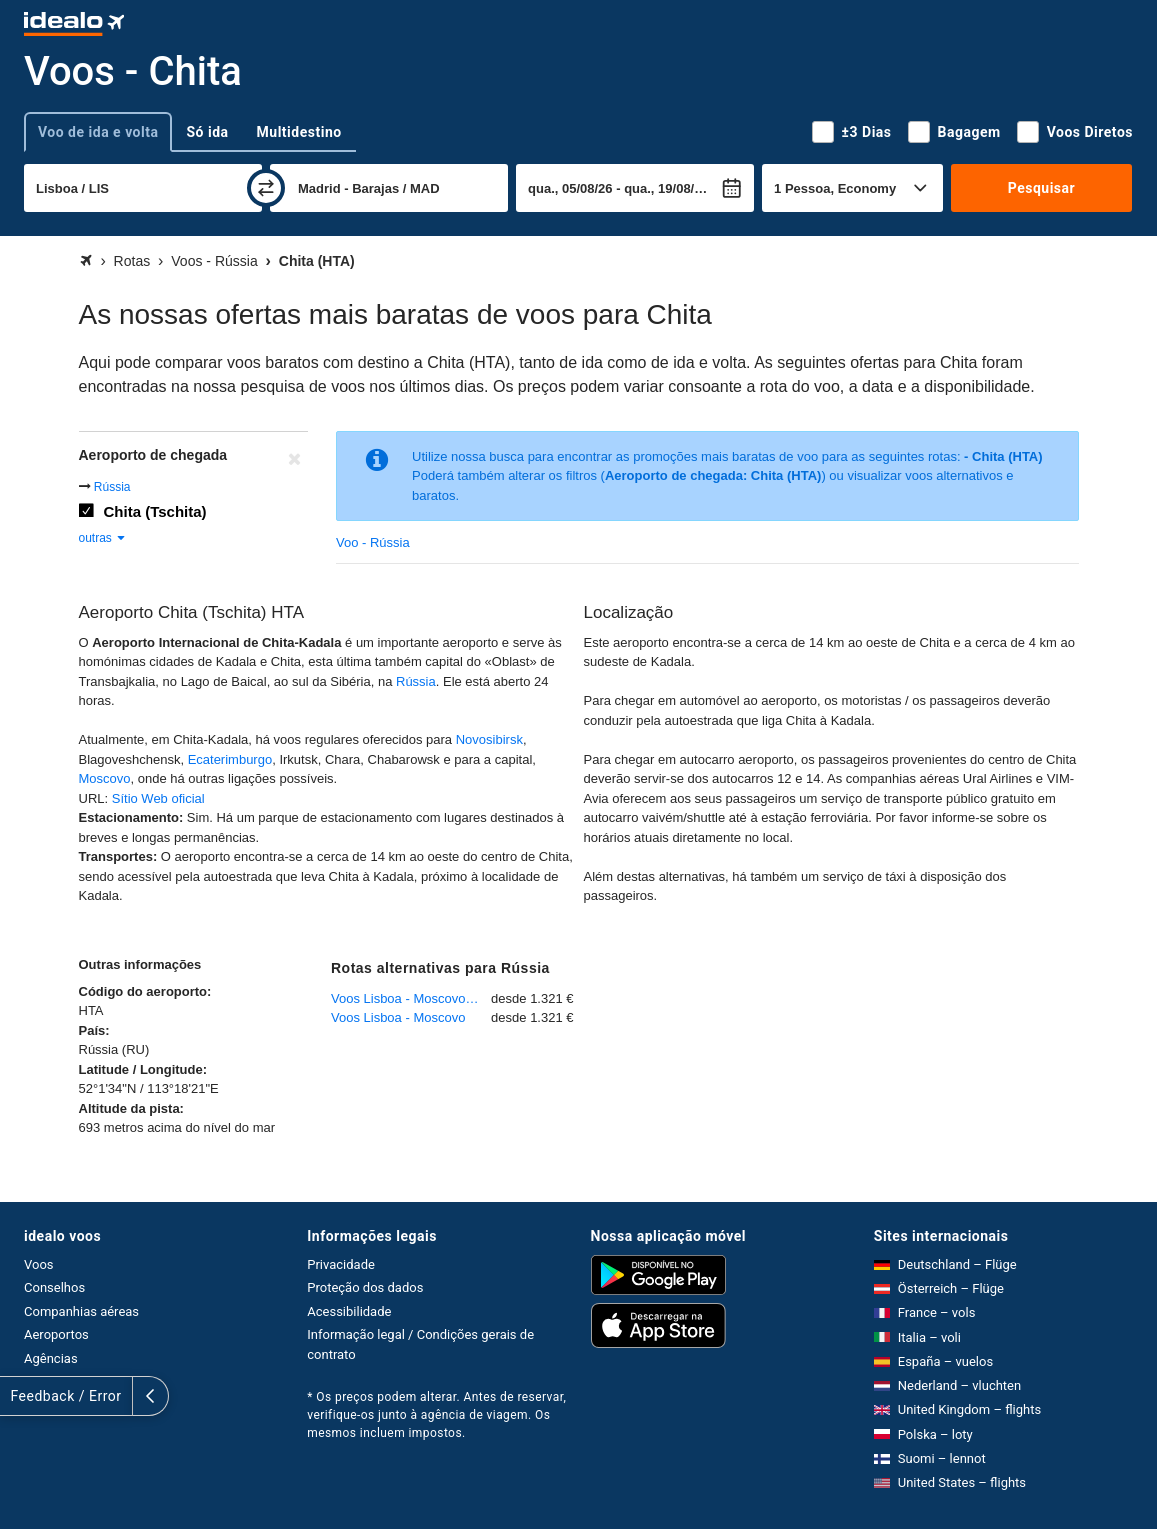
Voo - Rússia (373, 542)
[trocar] (266, 188)
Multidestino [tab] (299, 132)
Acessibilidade (349, 1311)
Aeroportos (56, 1334)
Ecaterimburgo (230, 759)
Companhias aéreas (81, 1311)
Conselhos (54, 1287)
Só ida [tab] (207, 132)
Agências (51, 1358)
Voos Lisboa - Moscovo (398, 1017)
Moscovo (105, 778)
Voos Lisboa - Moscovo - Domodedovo (411, 998)
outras (103, 538)
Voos (39, 1264)
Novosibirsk (489, 739)
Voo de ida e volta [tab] (98, 132)
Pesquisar (1041, 188)
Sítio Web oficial (158, 798)
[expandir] (18, 1396)
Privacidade (341, 1264)
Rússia (112, 487)
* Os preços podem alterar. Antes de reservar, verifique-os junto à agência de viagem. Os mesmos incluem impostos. (436, 1415)
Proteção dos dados (365, 1287)
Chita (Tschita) (155, 511)
